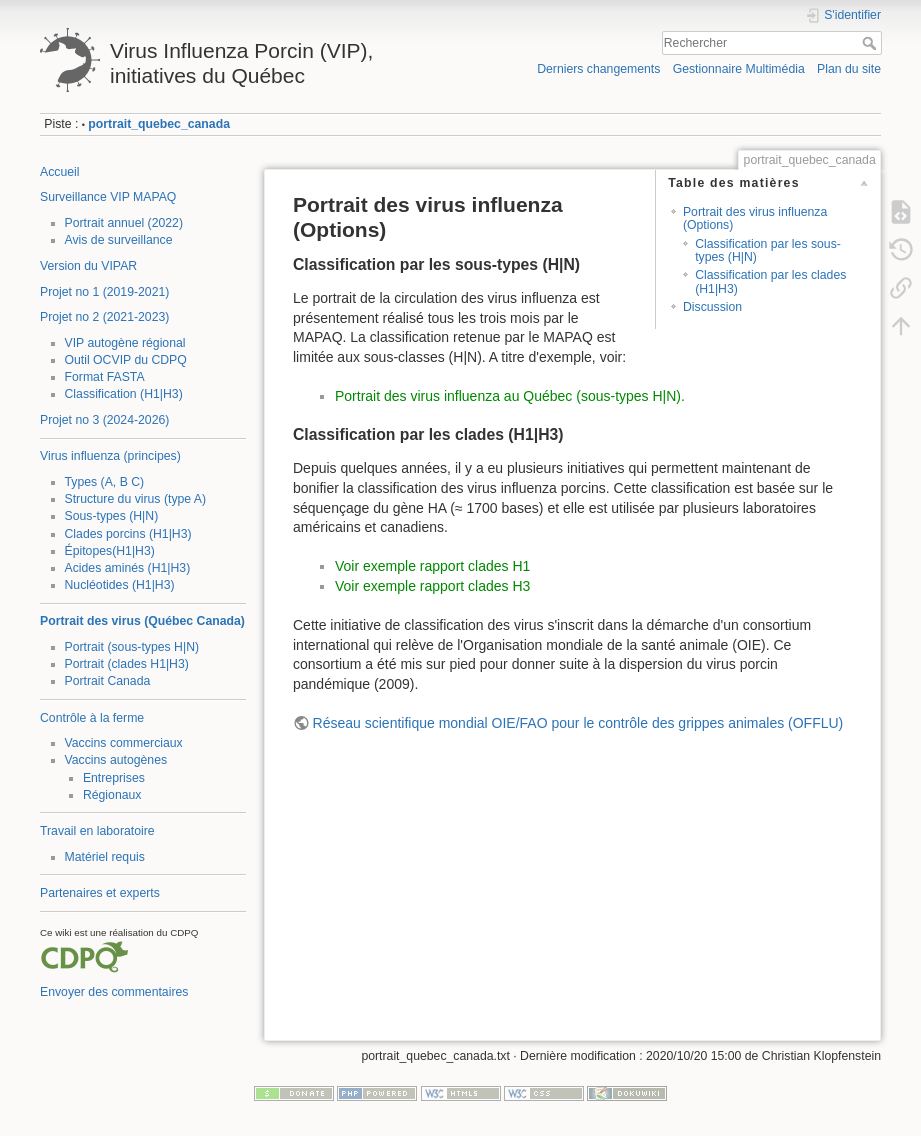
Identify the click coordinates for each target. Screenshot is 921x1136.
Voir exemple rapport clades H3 (432, 586)
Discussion (712, 307)
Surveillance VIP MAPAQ (108, 197)
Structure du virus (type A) (136, 499)
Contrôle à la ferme (92, 718)
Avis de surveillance (119, 240)
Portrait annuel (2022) (124, 223)
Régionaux (112, 795)
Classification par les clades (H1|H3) (770, 281)
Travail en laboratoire (97, 831)
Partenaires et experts (100, 893)
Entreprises (114, 778)
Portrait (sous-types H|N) (132, 647)
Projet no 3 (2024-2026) (104, 420)
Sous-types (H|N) (112, 516)
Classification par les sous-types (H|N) (768, 250)
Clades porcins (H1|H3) (128, 534)
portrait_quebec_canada (159, 124)
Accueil (60, 172)
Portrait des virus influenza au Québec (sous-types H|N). (510, 396)
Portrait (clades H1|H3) (127, 664)
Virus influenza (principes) (110, 456)
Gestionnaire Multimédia (739, 69)
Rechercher (871, 43)
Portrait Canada (108, 681)
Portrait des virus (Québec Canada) (142, 621)
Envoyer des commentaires (114, 992)
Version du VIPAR (88, 266)
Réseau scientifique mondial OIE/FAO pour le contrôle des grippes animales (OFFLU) (578, 723)
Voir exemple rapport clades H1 (432, 566)
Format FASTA (105, 377)
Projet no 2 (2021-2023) (104, 317)
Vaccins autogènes (116, 760)
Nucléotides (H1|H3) (120, 585)
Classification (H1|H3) (124, 394)
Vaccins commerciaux (124, 743)
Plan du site (849, 69)
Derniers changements (598, 69)
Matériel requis (105, 857)
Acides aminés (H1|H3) (128, 568)
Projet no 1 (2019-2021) (104, 292)
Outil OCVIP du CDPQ (126, 360)
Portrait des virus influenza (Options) (755, 218)
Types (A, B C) (105, 482)
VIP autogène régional (125, 343)
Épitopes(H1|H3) (110, 551)
